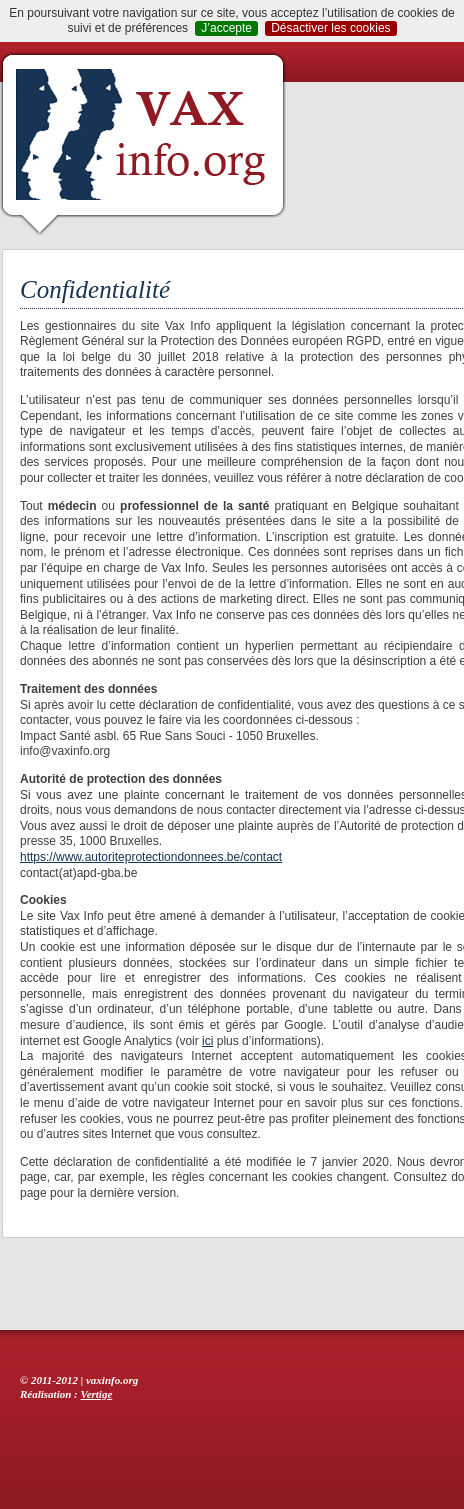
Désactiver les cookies (330, 28)
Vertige (97, 1394)
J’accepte (226, 28)
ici (207, 1041)
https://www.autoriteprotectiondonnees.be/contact (151, 857)
